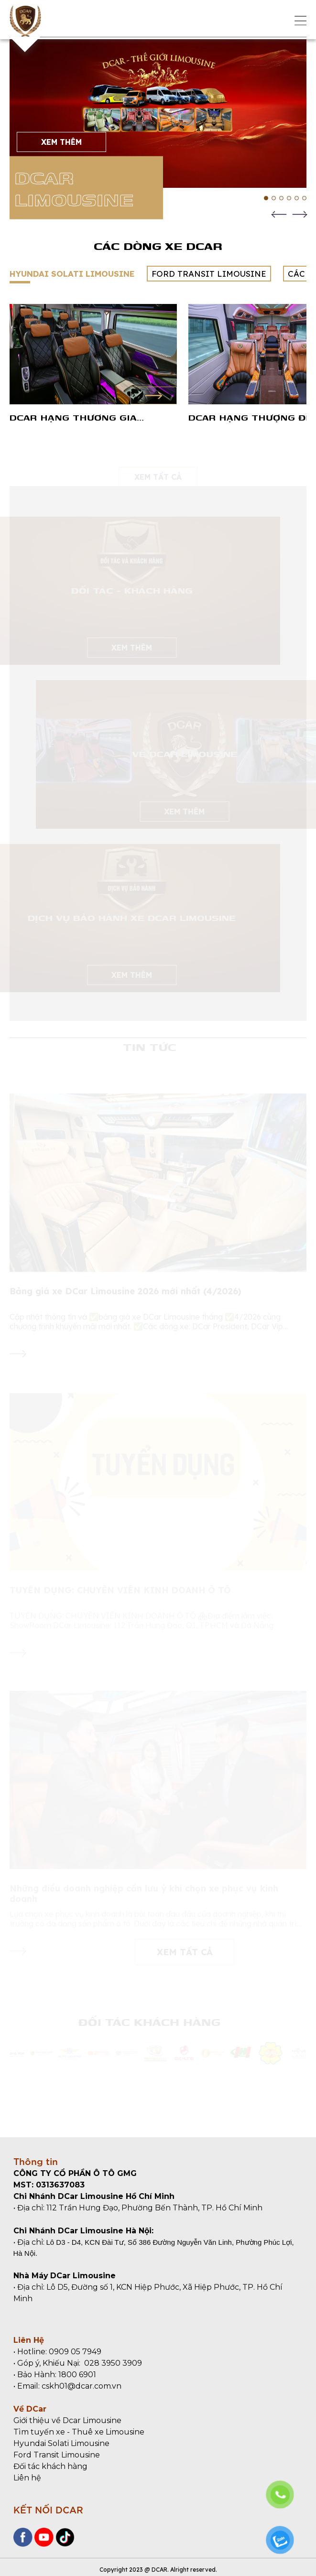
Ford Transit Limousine (56, 2454)
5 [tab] (296, 198)
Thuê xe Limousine (108, 2431)
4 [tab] (289, 198)
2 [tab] (273, 198)
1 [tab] (266, 198)
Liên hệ (27, 2477)
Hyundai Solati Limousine (61, 2443)
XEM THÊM (61, 142)
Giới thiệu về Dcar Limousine (67, 2420)
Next (300, 214)
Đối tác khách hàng (50, 2466)
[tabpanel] (158, 113)
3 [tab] (281, 198)
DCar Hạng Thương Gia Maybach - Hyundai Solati (81, 417)
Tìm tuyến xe (39, 2431)
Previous (279, 214)
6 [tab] (304, 198)
